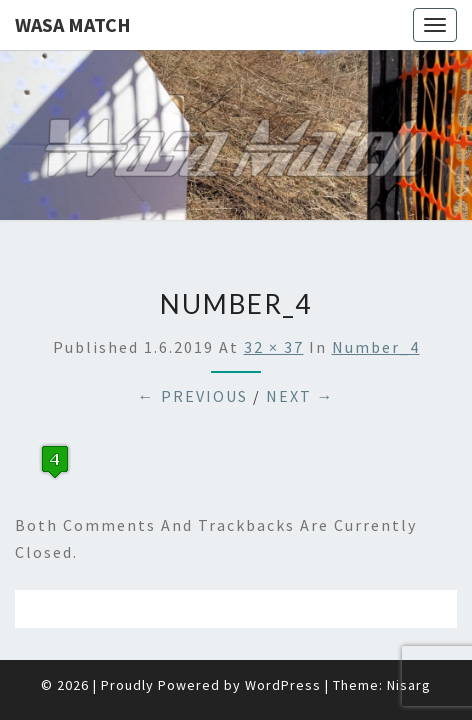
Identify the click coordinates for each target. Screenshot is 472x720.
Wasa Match (73, 24)
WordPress (283, 635)
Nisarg (409, 635)
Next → (300, 346)
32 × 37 (274, 297)
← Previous (193, 346)
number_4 (376, 297)
